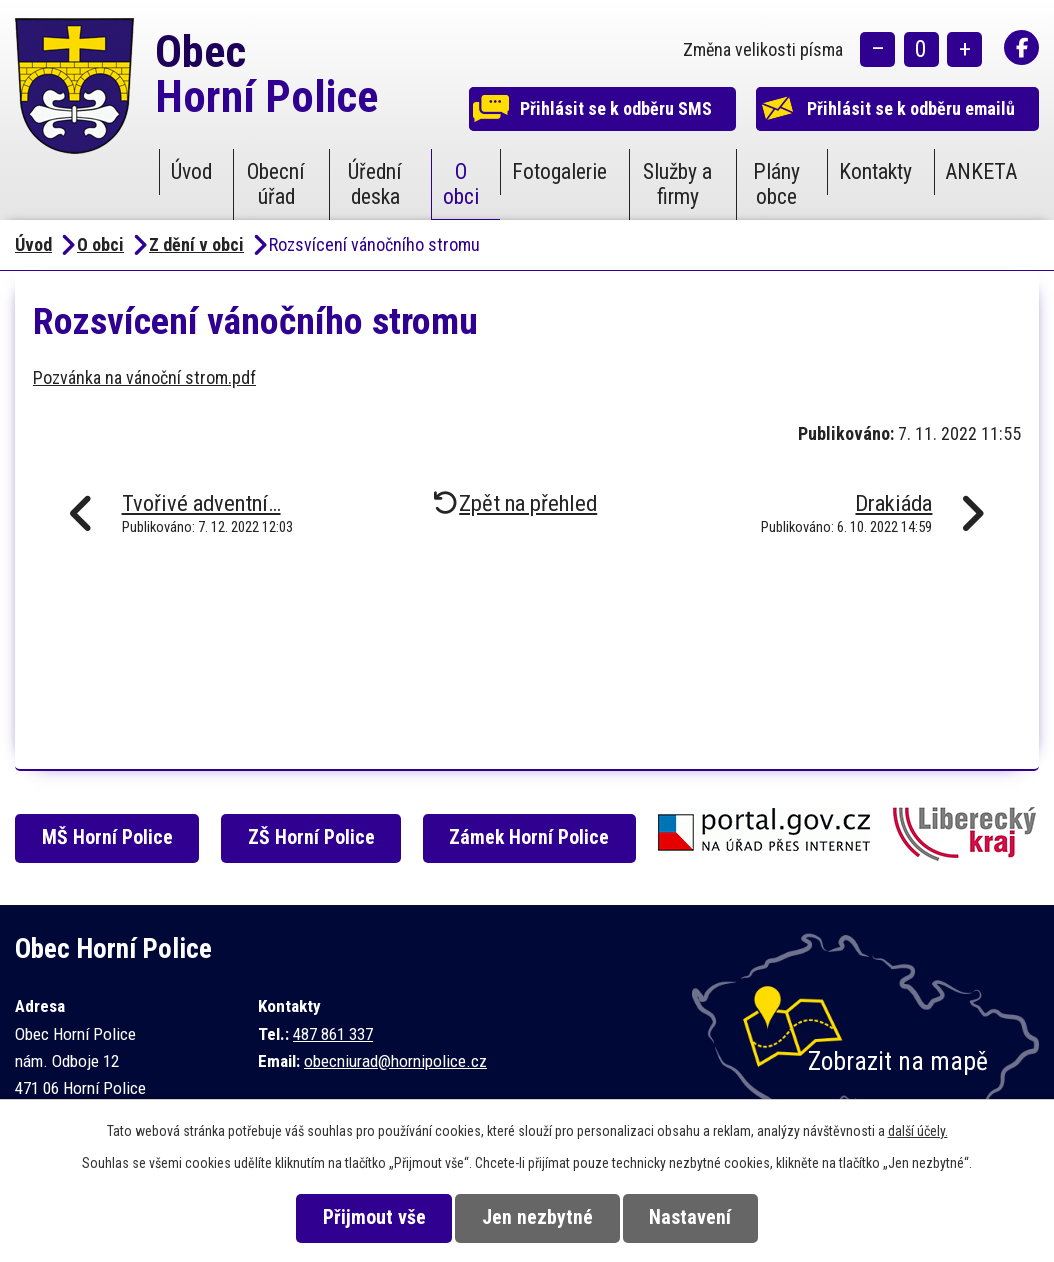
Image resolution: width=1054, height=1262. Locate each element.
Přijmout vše (368, 1217)
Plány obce (776, 184)
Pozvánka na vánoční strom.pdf (144, 377)
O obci (461, 184)
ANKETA (981, 171)
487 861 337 (333, 1034)
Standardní (921, 50)
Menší (877, 50)
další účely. (918, 1131)
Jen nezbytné (537, 1217)
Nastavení (696, 1217)
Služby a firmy (677, 184)
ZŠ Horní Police (315, 837)
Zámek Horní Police (535, 837)
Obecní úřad (276, 184)
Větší (964, 50)
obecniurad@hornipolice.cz (395, 1061)
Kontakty (875, 171)
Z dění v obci (196, 244)
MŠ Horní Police (110, 837)
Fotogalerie (559, 171)
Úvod (191, 171)
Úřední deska (375, 184)
